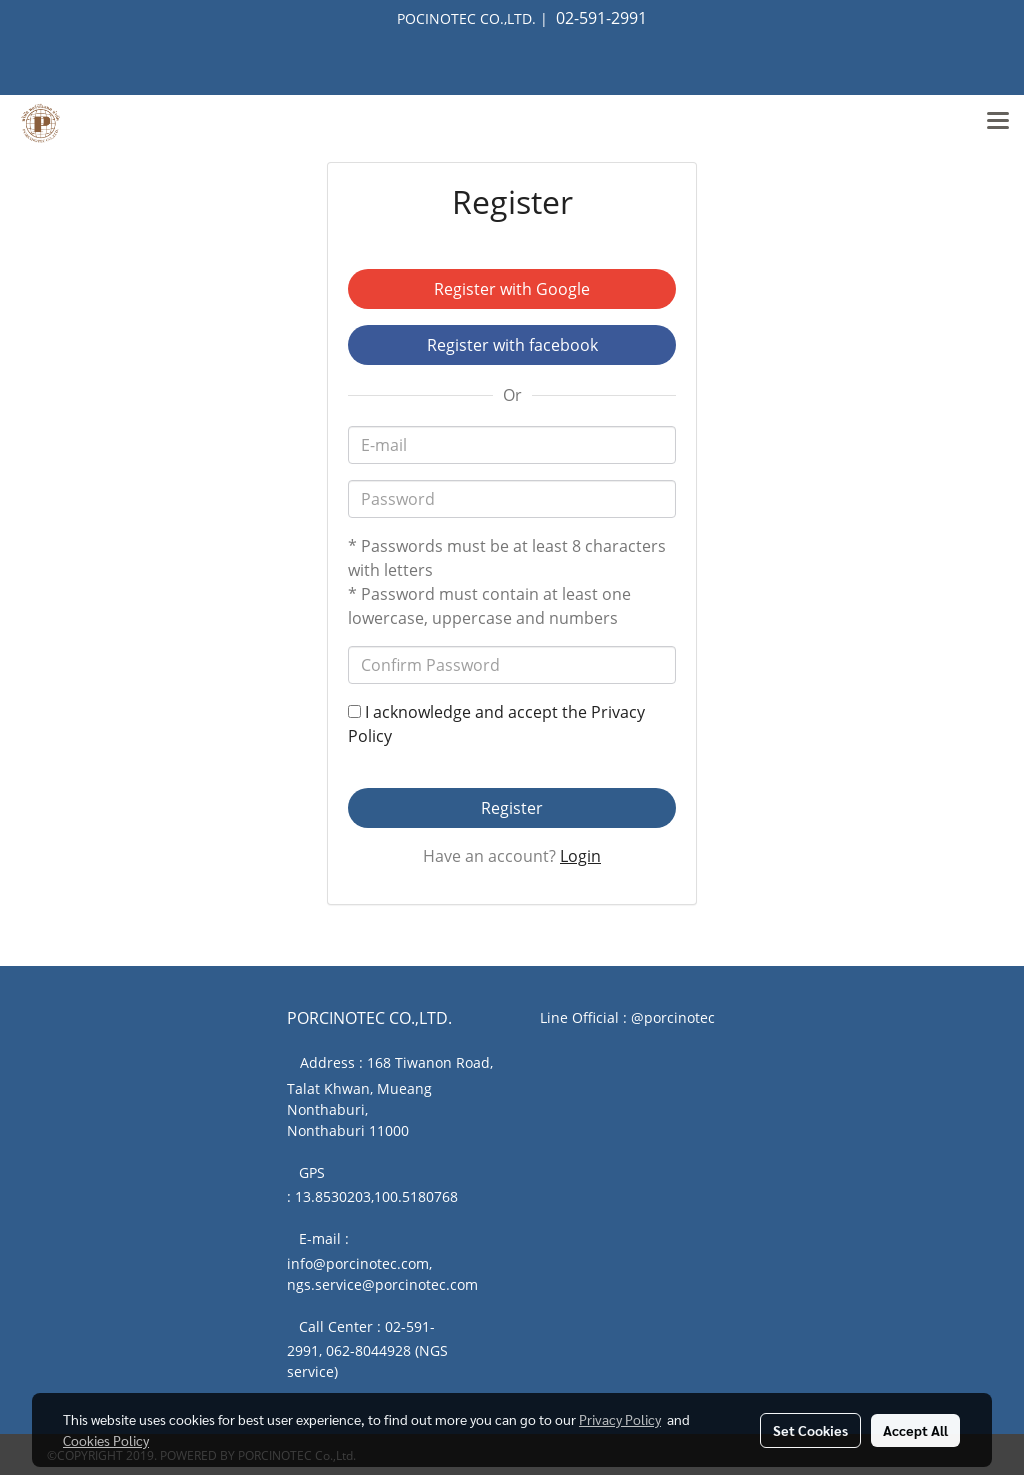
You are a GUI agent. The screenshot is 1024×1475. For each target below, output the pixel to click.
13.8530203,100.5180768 (376, 1196)
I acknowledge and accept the (496, 724)
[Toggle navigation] (998, 123)
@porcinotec (673, 1017)
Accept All (915, 1430)
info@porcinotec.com (358, 1263)
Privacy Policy (620, 1419)
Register (512, 808)
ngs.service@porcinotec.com (382, 1284)
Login (580, 856)
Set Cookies (810, 1430)
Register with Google (512, 289)
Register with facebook (512, 345)
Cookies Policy (106, 1440)
